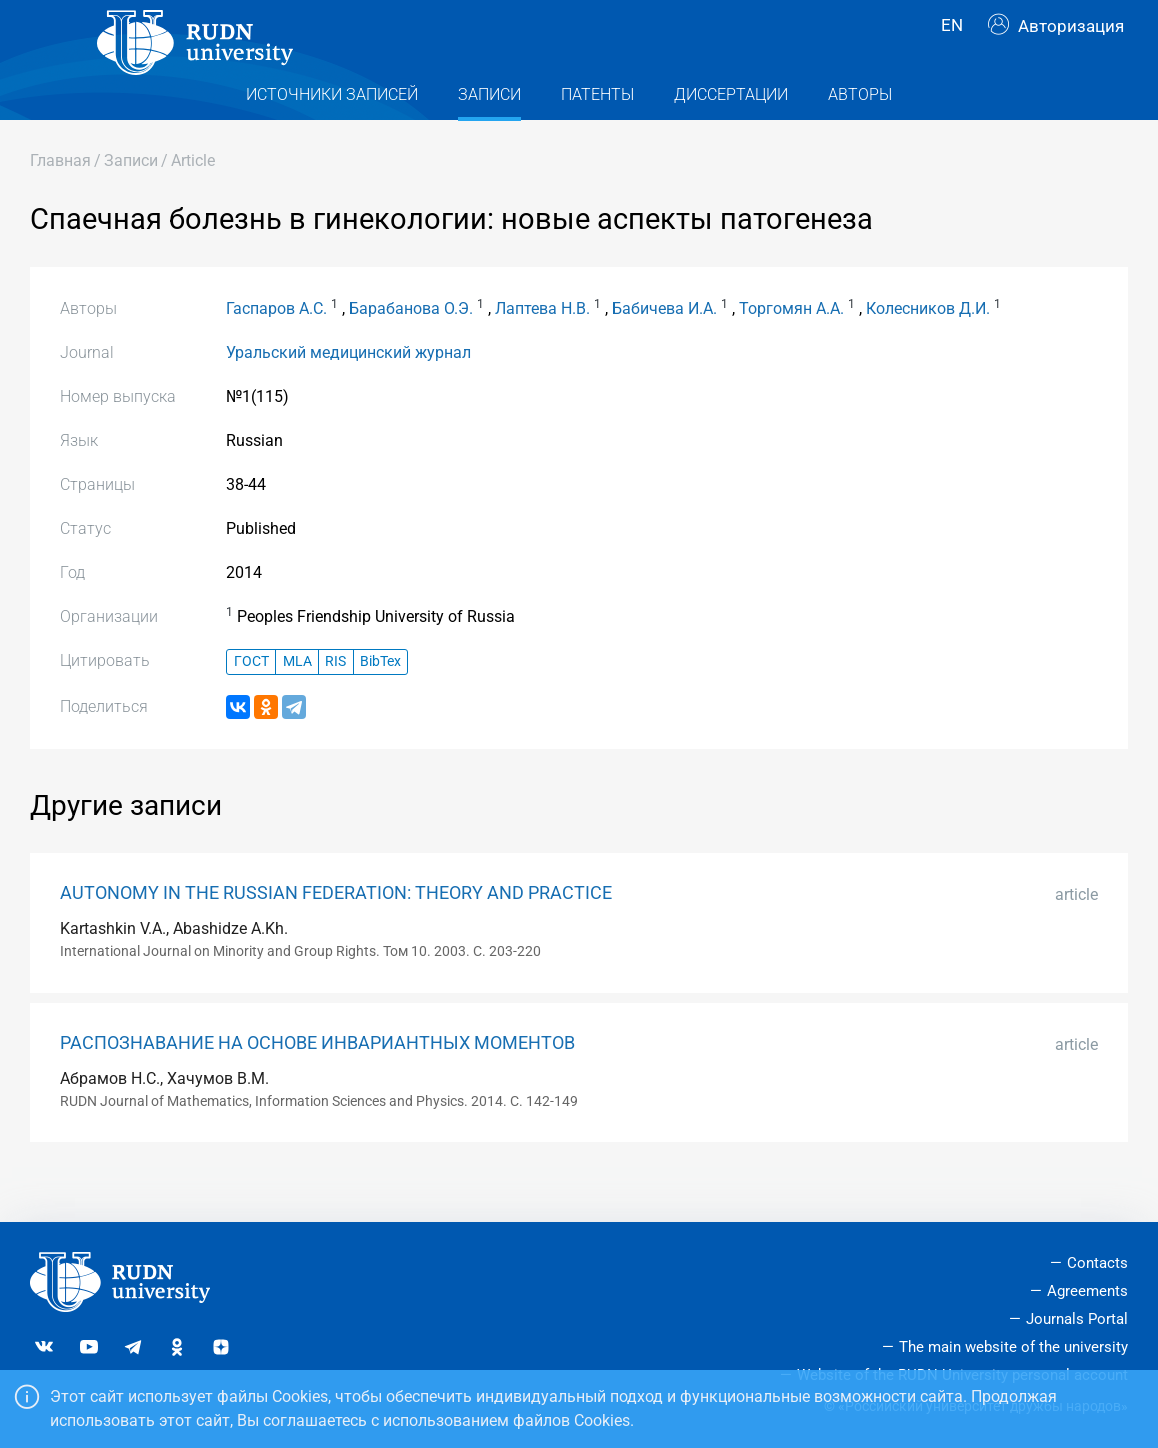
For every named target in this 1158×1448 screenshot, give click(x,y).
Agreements (1087, 1291)
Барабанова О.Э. (411, 348)
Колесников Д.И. (928, 348)
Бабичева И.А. (664, 348)
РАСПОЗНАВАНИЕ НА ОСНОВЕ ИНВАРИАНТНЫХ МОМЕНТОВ (317, 1083)
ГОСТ (251, 701)
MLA (297, 701)
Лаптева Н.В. (542, 348)
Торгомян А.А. (791, 348)
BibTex (380, 701)
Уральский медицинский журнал (348, 392)
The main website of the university (1013, 1347)
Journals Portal (1077, 1319)
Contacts (1097, 1263)
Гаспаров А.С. (276, 348)
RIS (335, 701)
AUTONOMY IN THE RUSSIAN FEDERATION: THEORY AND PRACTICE (336, 933)
